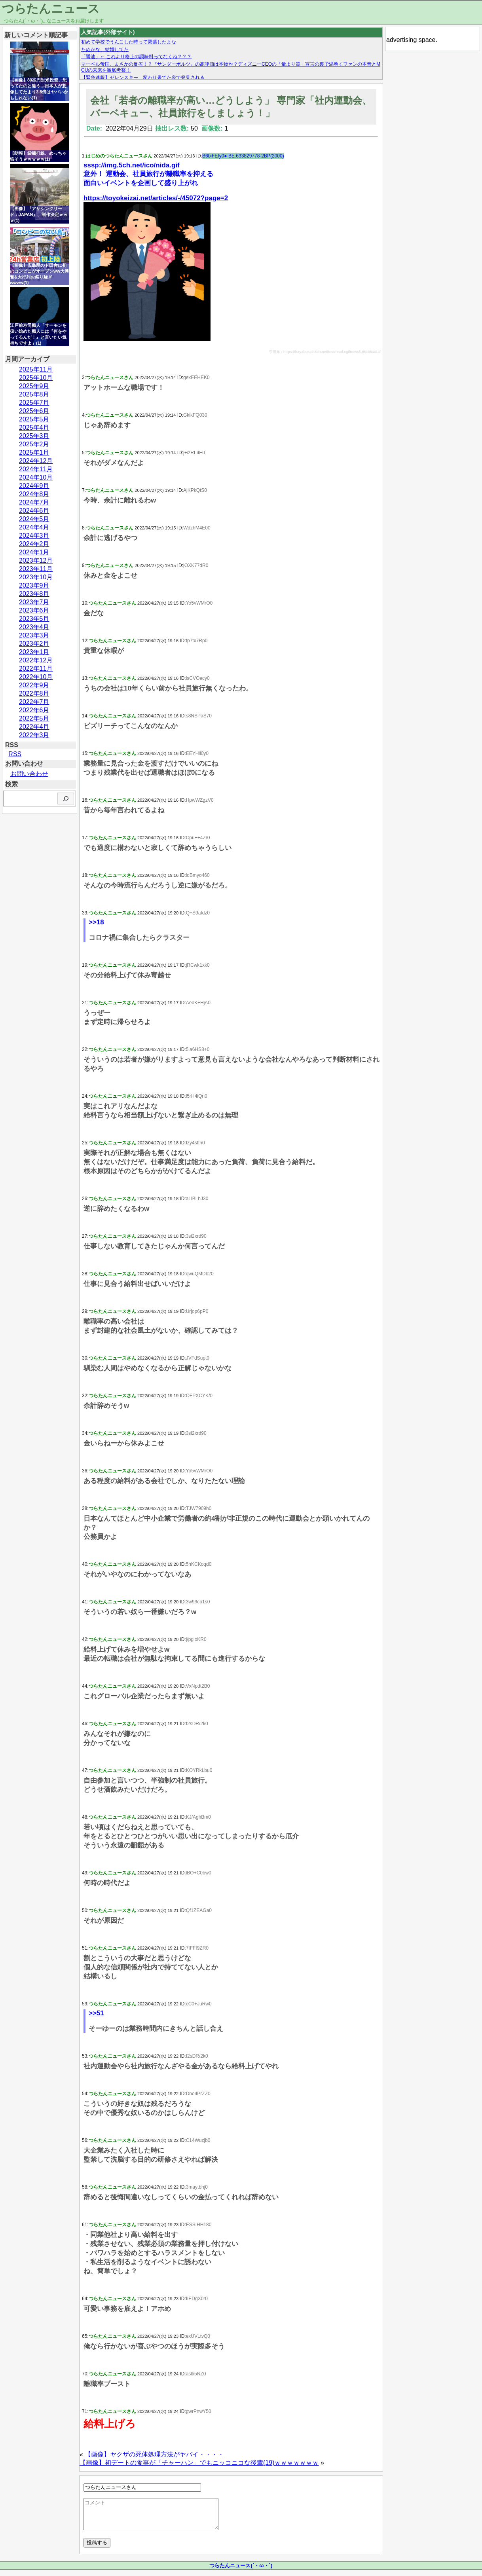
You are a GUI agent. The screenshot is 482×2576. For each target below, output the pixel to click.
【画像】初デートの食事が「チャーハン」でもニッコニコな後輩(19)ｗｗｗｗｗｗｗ (199, 2462)
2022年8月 (34, 693)
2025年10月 (36, 377)
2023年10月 (36, 577)
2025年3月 (34, 435)
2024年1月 (34, 552)
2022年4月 (34, 726)
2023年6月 (34, 610)
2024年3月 (34, 535)
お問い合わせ (29, 773)
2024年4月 (34, 527)
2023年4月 (34, 627)
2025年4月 (34, 427)
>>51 (96, 2013)
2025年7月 (34, 402)
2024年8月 (34, 494)
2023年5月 (34, 618)
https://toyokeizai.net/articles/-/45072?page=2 (155, 198)
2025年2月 (34, 444)
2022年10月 (36, 676)
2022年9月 (34, 685)
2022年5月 (34, 718)
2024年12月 (36, 460)
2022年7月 (34, 701)
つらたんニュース (51, 8)
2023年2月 (34, 643)
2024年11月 (36, 469)
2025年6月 (34, 411)
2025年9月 (34, 386)
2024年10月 (36, 477)
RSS (14, 754)
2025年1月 (34, 452)
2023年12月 (36, 560)
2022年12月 (36, 660)
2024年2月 (34, 544)
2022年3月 (34, 735)
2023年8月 (34, 593)
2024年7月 (34, 502)
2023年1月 (34, 652)
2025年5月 (34, 419)
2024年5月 (34, 519)
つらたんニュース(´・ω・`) (240, 2571)
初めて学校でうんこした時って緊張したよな (128, 42)
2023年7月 (34, 602)
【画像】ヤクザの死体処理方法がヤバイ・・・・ (154, 2454)
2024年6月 (34, 510)
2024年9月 (34, 485)
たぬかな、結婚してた (105, 49)
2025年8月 (34, 394)
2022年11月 (36, 668)
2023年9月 (34, 585)
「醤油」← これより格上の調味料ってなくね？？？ (136, 56)
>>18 (96, 922)
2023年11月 (36, 568)
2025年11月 (36, 369)
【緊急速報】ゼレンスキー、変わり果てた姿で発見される (143, 77)
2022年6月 (34, 710)
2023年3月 (34, 635)
